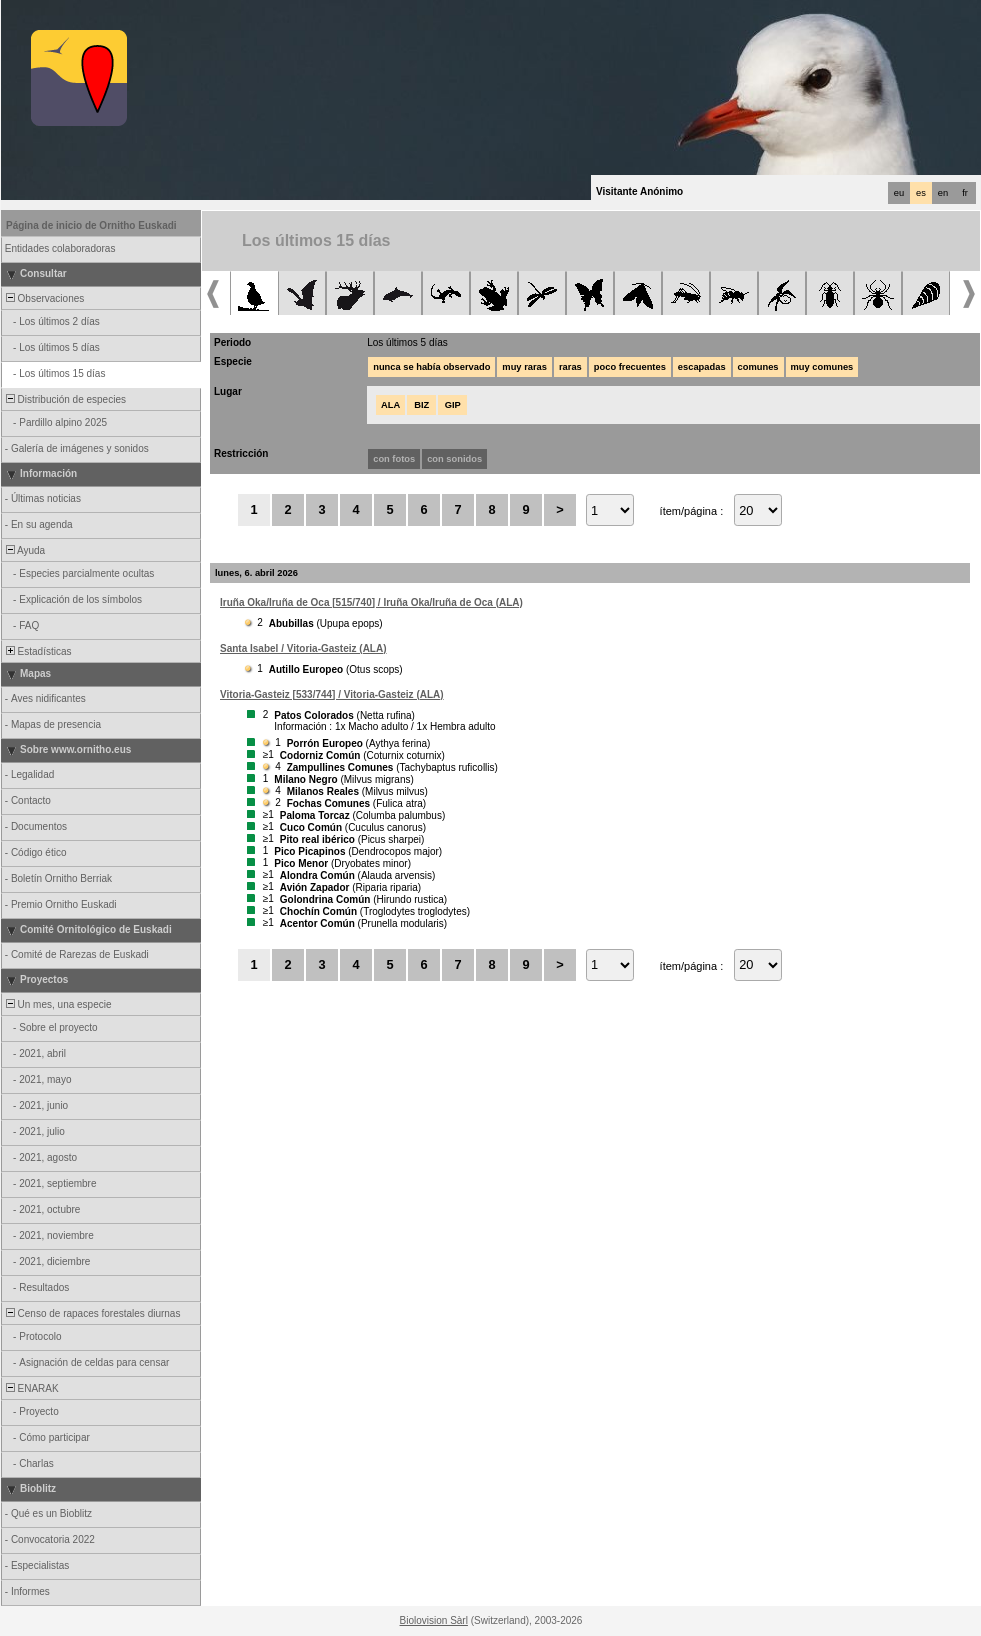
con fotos (394, 459)
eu (899, 193)
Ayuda (24, 550)
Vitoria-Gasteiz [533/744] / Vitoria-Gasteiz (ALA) (332, 694)
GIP (453, 405)
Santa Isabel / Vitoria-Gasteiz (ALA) (303, 648)
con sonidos (454, 459)
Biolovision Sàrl (434, 1620)
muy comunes (822, 367)
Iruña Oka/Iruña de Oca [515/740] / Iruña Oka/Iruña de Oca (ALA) (371, 602)
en (943, 193)
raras (570, 367)
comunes (758, 367)
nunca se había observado (431, 367)
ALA (390, 405)
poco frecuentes (630, 367)
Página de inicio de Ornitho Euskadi (91, 225)
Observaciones (43, 298)
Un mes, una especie (57, 1004)
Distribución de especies (64, 399)
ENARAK (31, 1388)
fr (965, 193)
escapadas (702, 367)
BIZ (421, 405)
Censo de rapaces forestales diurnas (91, 1313)
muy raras (524, 367)
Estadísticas (37, 651)
